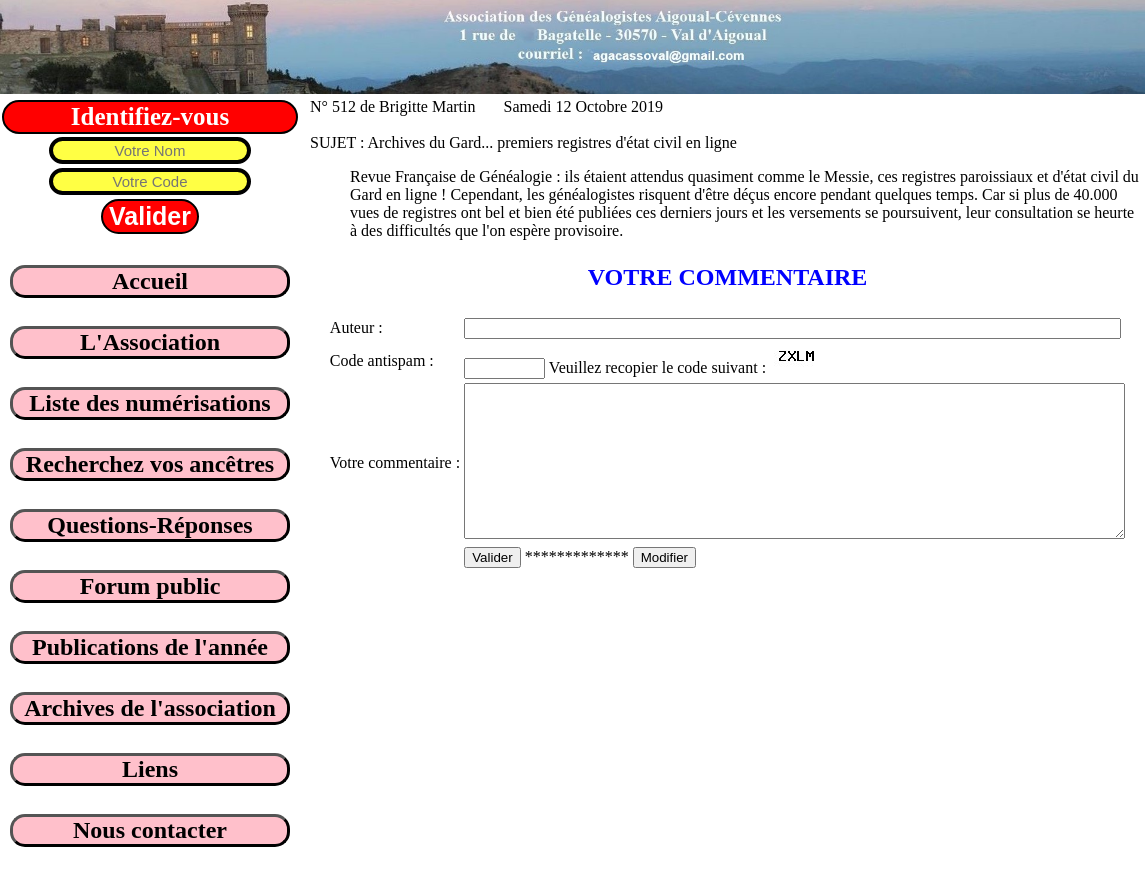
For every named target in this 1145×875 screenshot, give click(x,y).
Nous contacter (150, 830)
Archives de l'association (150, 708)
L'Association (150, 342)
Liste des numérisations (149, 403)
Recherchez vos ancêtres (150, 464)
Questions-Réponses (149, 525)
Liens (150, 769)
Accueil (150, 281)
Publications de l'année (150, 647)
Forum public (150, 586)
